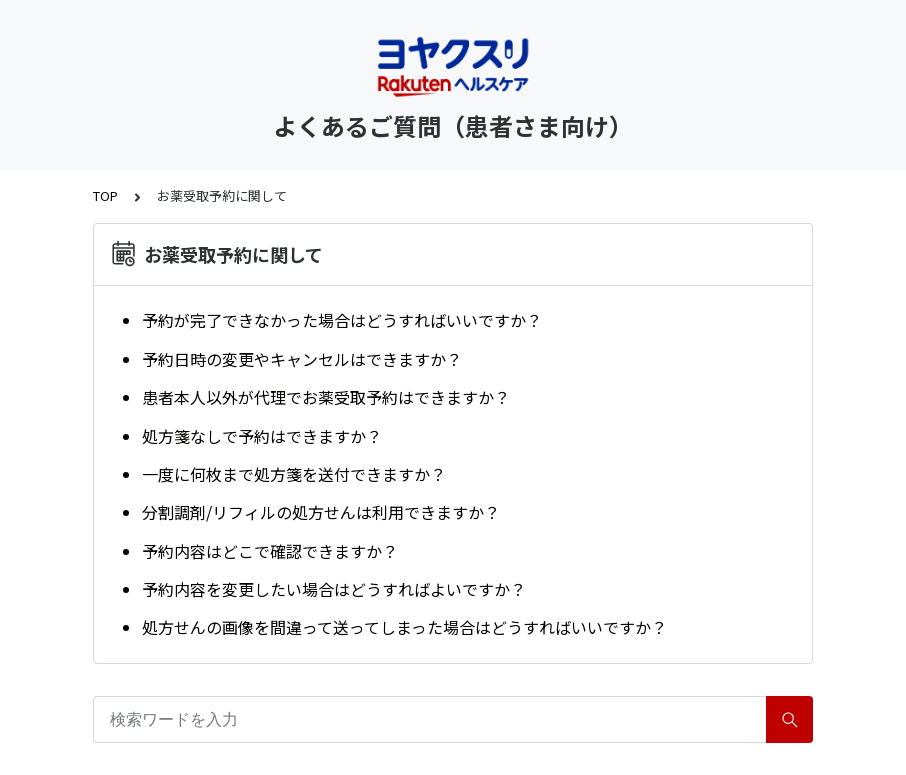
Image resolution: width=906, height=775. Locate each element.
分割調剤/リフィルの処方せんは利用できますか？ (321, 512)
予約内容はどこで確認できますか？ (270, 551)
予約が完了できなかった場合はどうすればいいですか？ (342, 320)
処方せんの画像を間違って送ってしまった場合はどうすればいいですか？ (404, 627)
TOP (105, 195)
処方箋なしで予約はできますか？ (262, 436)
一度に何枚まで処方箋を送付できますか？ (294, 474)
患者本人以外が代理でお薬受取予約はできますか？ (326, 397)
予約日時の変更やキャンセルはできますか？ (302, 359)
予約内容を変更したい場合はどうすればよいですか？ (334, 589)
